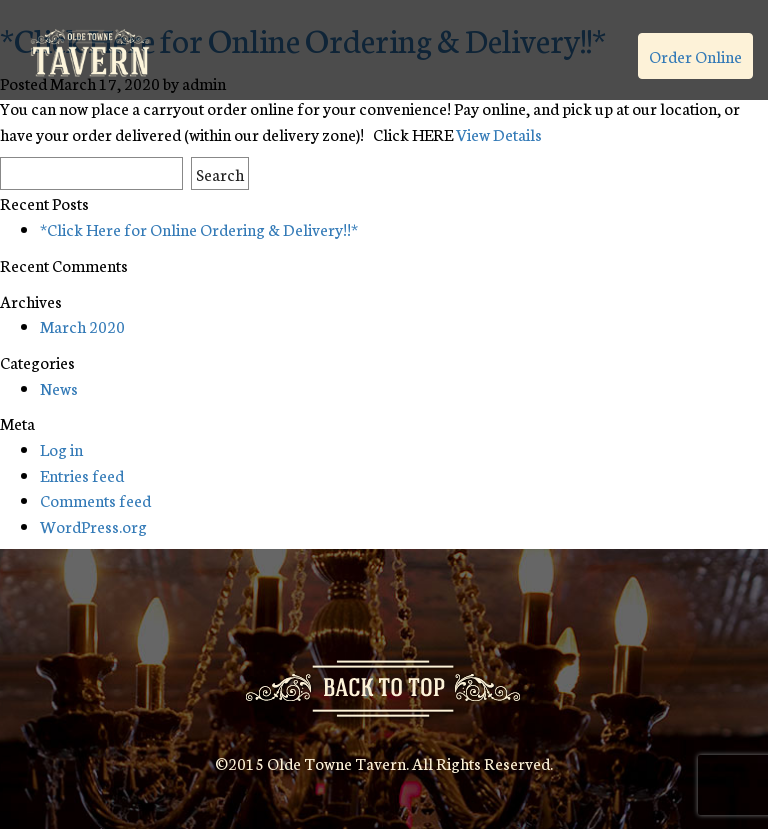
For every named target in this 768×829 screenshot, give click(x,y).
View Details (499, 133)
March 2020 (82, 325)
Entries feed (82, 474)
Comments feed (95, 499)
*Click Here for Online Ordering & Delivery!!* (199, 228)
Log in (61, 448)
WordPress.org (93, 525)
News (59, 387)
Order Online (695, 55)
